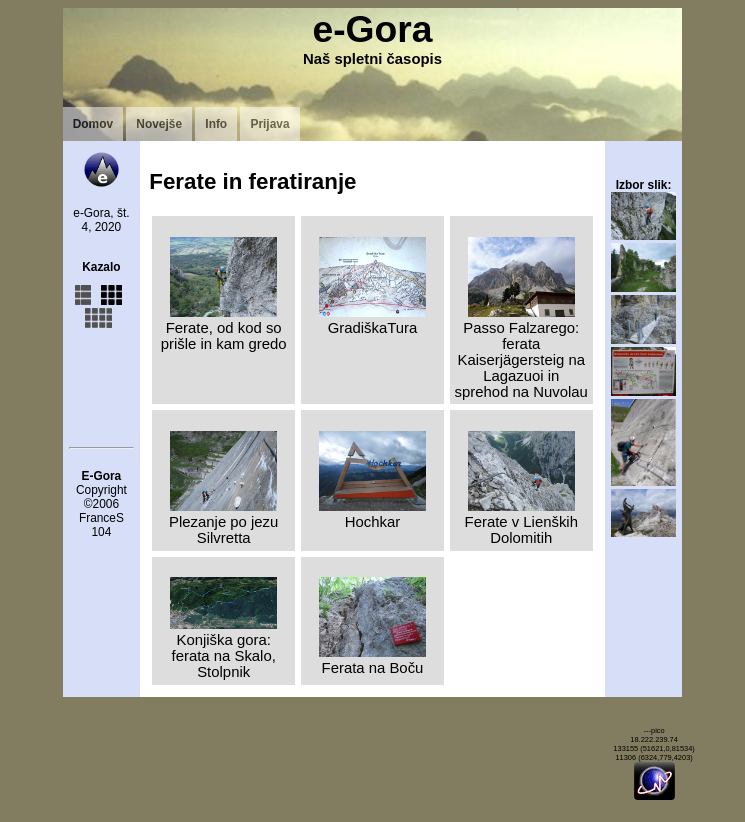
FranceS (101, 518)
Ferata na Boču (372, 660)
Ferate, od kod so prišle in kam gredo (224, 328)
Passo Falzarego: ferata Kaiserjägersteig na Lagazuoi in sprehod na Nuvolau (521, 352)
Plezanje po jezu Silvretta (223, 522)
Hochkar (372, 514)
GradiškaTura (372, 320)
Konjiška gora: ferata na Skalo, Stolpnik (223, 648)
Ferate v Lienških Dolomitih (521, 522)
